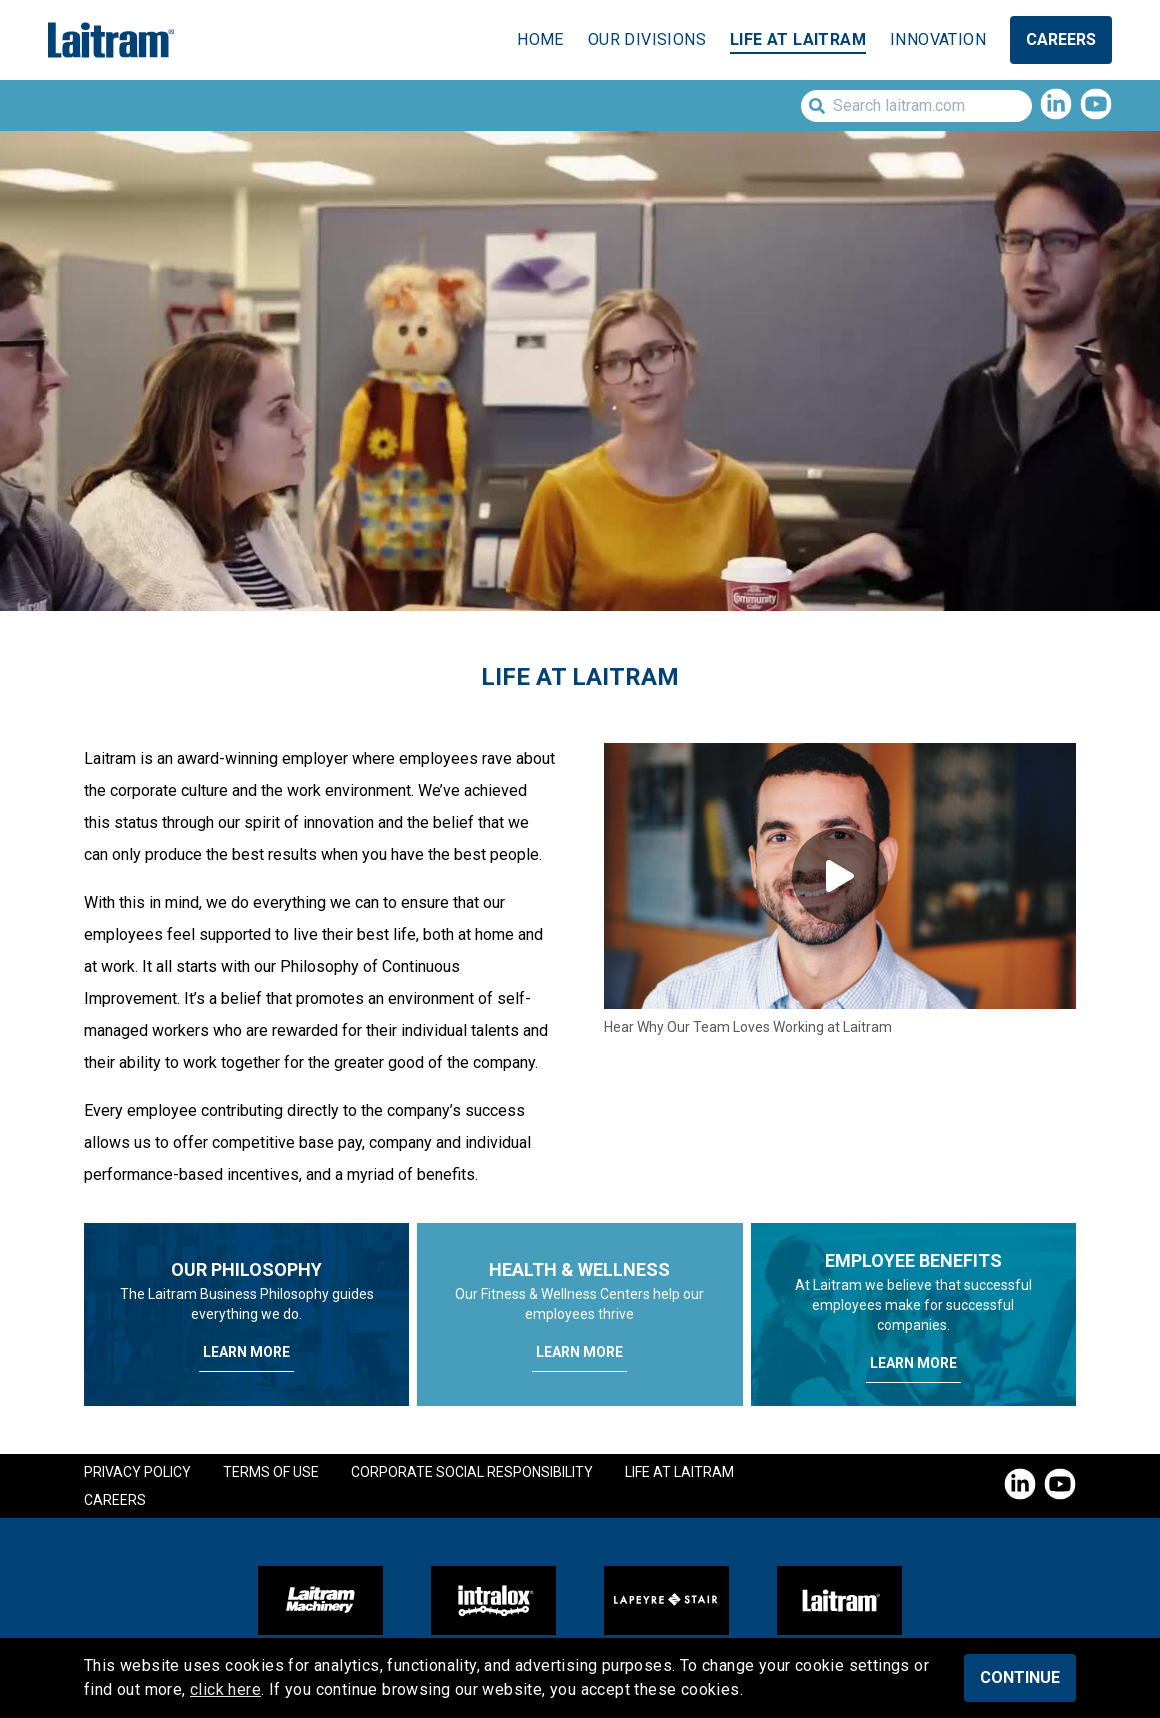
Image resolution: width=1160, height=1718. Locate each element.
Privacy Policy (137, 1472)
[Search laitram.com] (916, 106)
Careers (1061, 39)
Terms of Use (271, 1472)
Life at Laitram (798, 39)
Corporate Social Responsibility (472, 1472)
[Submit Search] (813, 106)
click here (225, 1689)
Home (540, 39)
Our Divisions (647, 39)
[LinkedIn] (1056, 105)
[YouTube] (1096, 105)
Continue (1020, 1677)
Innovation (938, 39)
